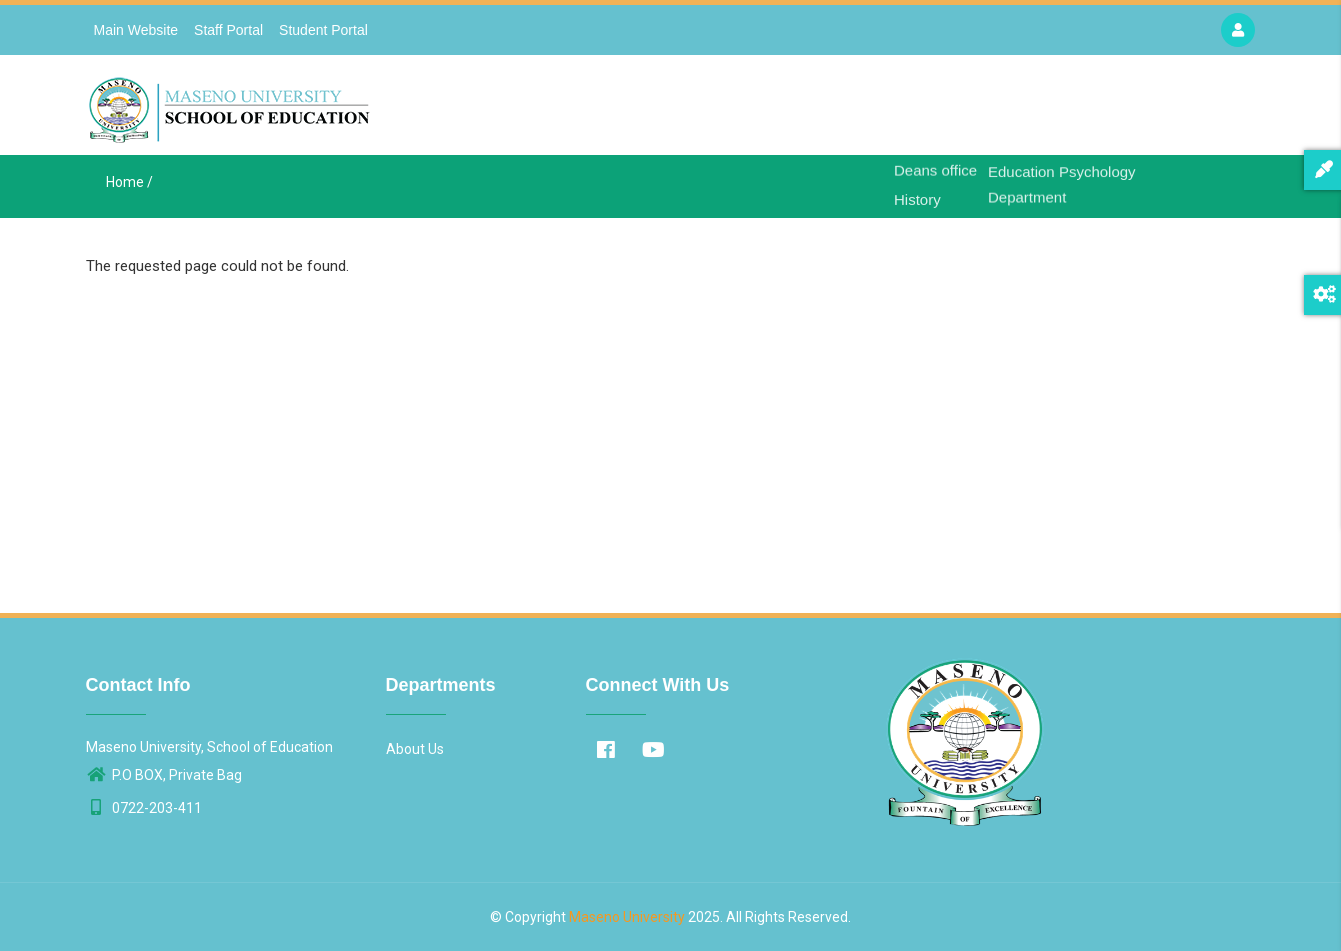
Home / (129, 182)
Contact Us (1125, 110)
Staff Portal (228, 30)
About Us (922, 110)
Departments (1021, 110)
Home (847, 110)
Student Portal (323, 30)
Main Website (136, 30)
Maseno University (627, 917)
